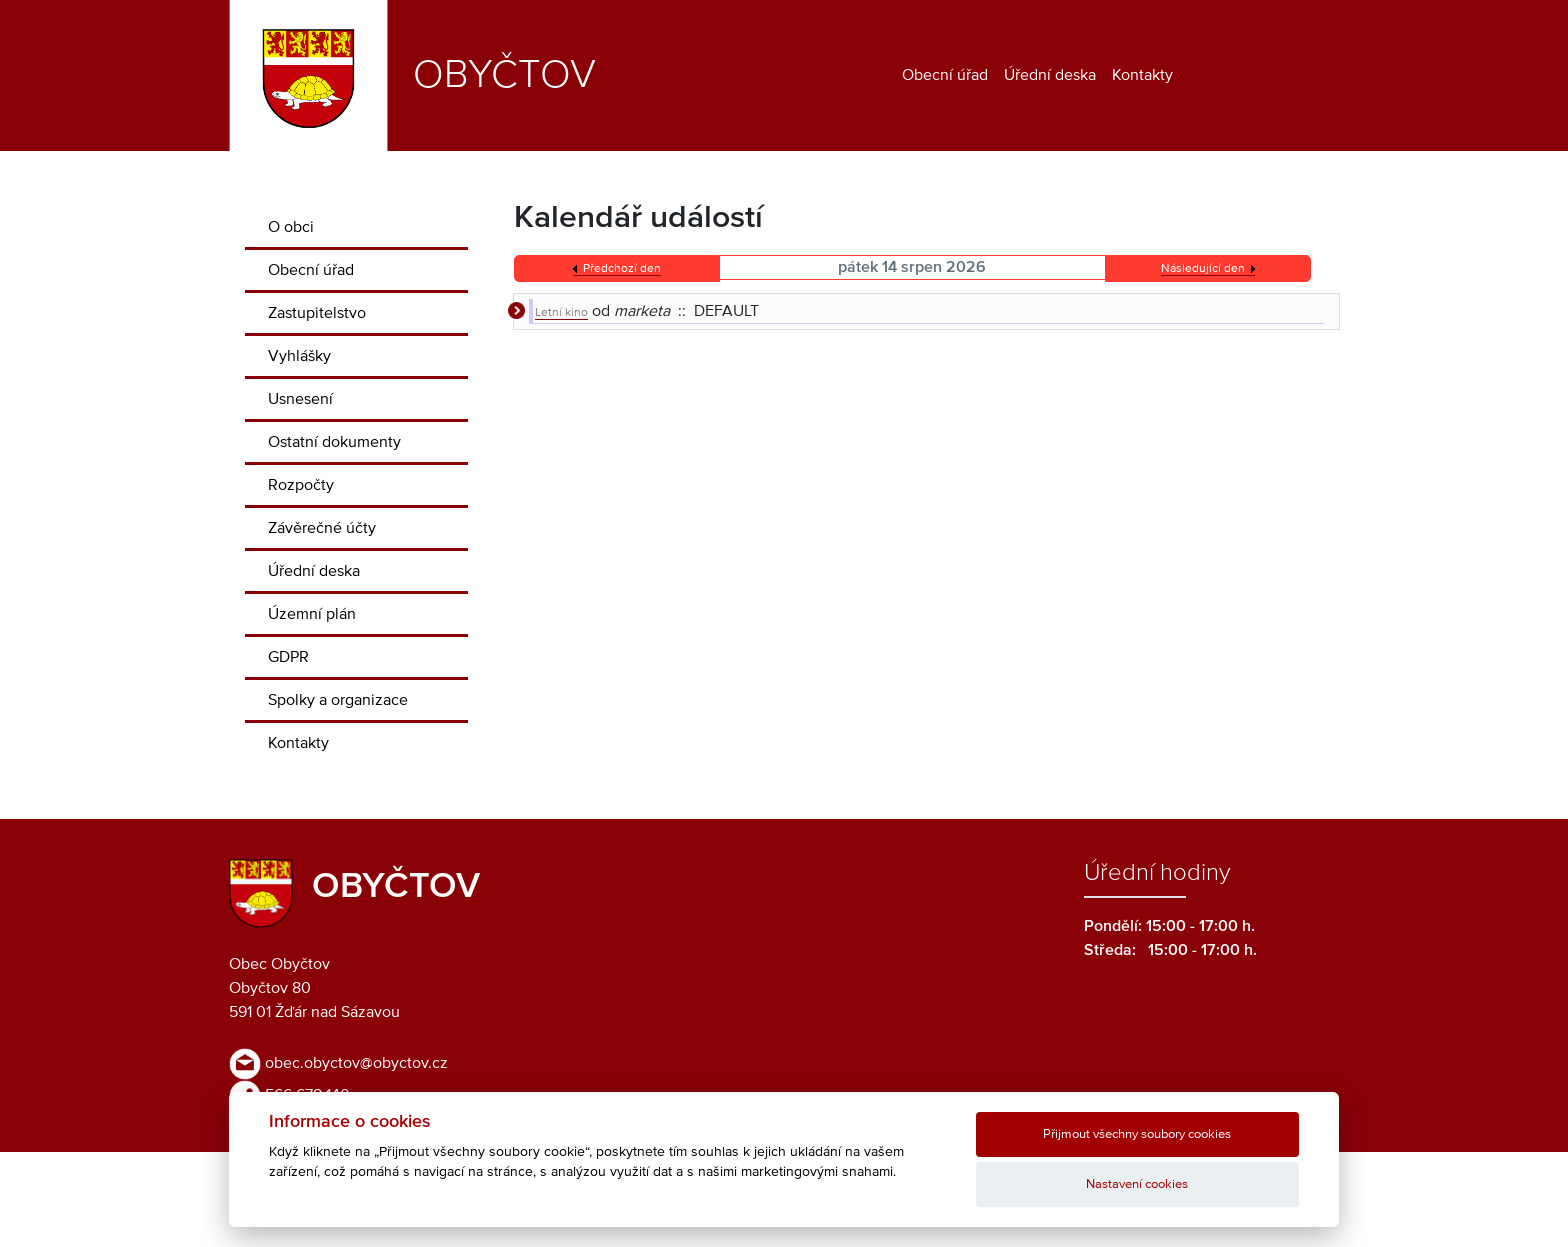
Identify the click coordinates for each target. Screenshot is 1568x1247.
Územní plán (312, 614)
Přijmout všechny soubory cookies (1137, 1134)
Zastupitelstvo (317, 313)
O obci (291, 227)
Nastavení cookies (1137, 1184)
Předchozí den (622, 269)
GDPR (288, 657)
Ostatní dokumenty (334, 442)
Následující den (1203, 269)
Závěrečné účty (322, 528)
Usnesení (300, 399)
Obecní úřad (945, 75)
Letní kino (561, 313)
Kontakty (1142, 75)
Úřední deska (1050, 75)
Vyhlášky (299, 356)
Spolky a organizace (338, 700)
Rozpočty (301, 485)
